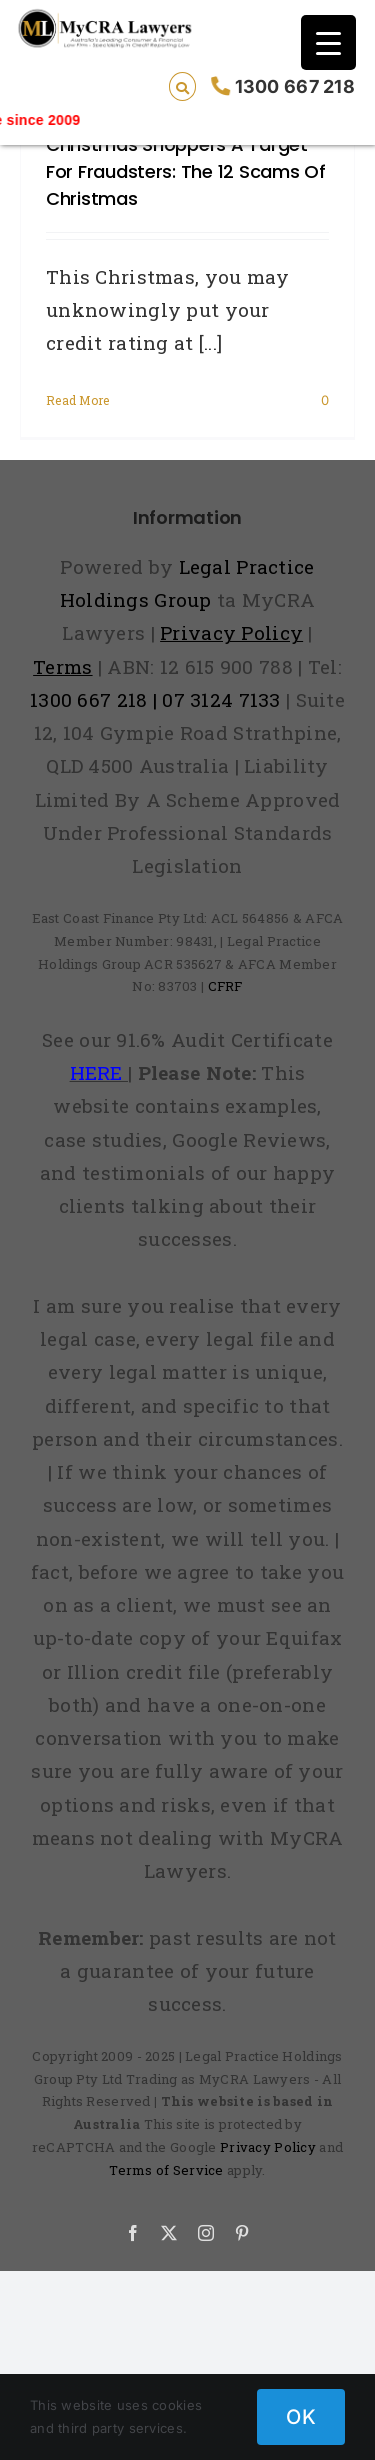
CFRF (225, 986)
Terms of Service (166, 2170)
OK (301, 2417)
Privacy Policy (268, 2147)
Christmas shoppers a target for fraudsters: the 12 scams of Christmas (186, 171)
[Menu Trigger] (328, 42)
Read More (78, 400)
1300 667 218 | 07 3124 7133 (155, 699)
